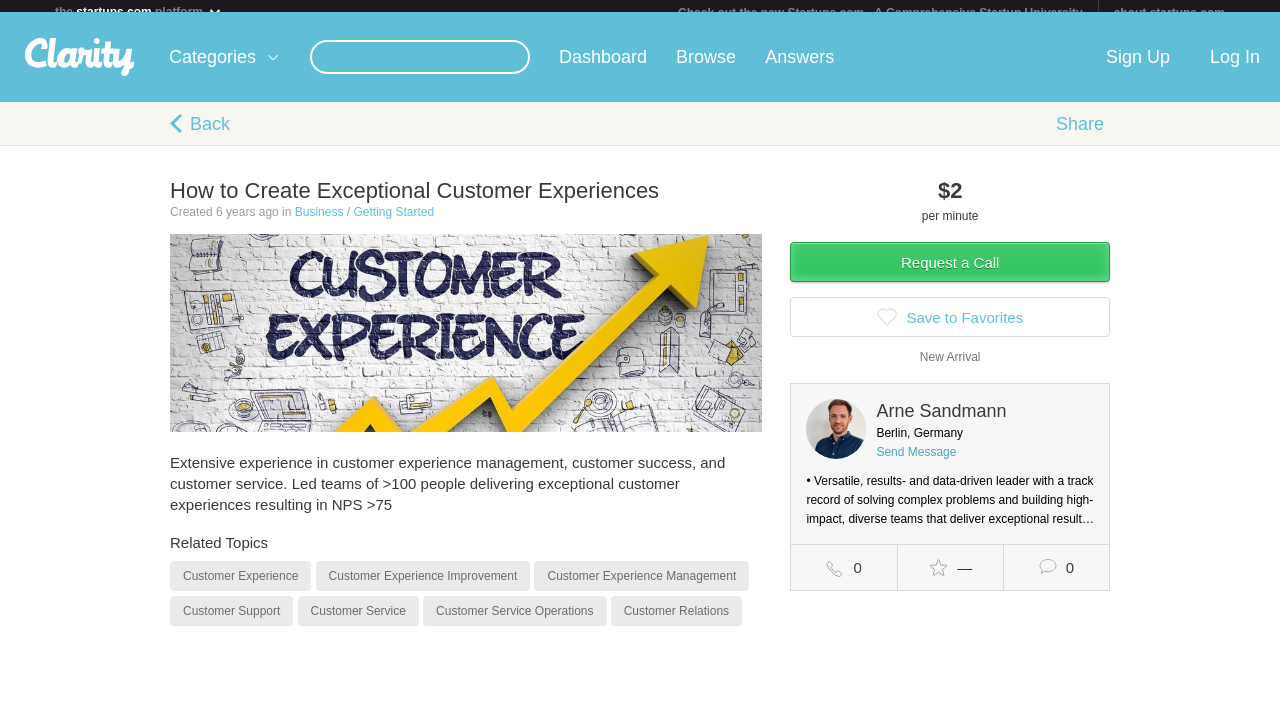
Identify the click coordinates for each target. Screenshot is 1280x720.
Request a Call (950, 274)
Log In (1235, 69)
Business (319, 224)
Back (210, 136)
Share (1080, 136)
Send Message (916, 464)
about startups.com (1169, 13)
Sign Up (1138, 69)
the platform (139, 11)
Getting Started (393, 224)
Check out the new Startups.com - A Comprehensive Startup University (880, 13)
